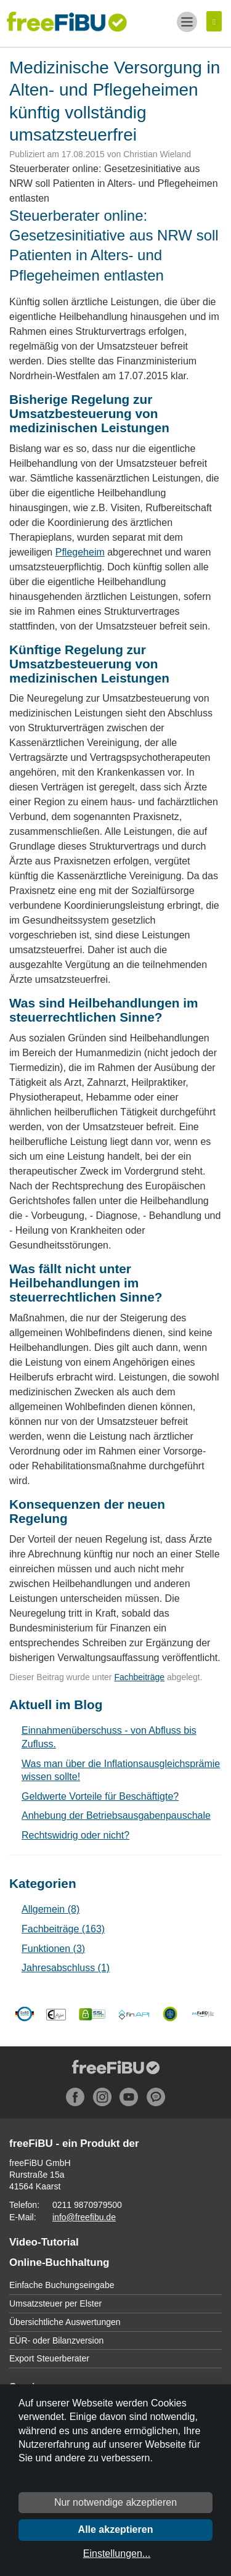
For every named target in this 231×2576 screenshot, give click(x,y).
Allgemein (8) (50, 1909)
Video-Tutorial (44, 2242)
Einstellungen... (116, 2553)
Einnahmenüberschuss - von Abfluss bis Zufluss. (109, 1737)
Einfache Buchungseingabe (61, 2285)
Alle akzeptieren (115, 2529)
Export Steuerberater (49, 2358)
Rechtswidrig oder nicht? (75, 1835)
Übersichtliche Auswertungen (65, 2322)
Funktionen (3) (53, 1948)
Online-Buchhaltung (59, 2262)
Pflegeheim (80, 552)
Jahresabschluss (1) (66, 1968)
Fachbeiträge (139, 1677)
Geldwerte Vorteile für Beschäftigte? (100, 1796)
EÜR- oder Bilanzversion (56, 2340)
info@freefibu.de (84, 2217)
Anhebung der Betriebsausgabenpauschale (116, 1815)
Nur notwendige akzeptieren (115, 2502)
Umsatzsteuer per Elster (55, 2303)
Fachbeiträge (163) (63, 1929)
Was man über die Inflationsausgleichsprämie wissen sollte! (121, 1770)
